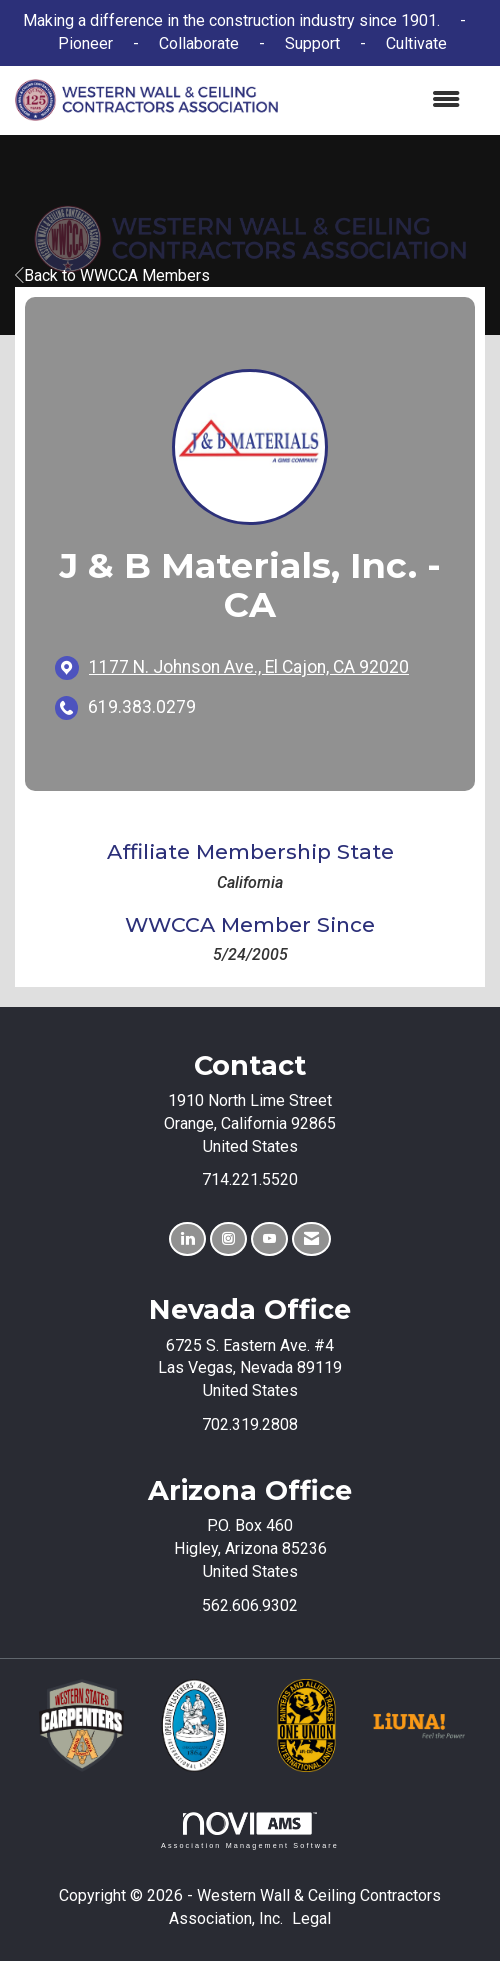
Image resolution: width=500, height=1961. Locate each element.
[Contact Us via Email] (311, 1239)
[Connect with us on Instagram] (228, 1239)
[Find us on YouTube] (269, 1239)
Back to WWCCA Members (112, 275)
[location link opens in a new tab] (249, 667)
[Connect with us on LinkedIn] (187, 1239)
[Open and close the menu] (379, 100)
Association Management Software (250, 1830)
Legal (311, 1918)
